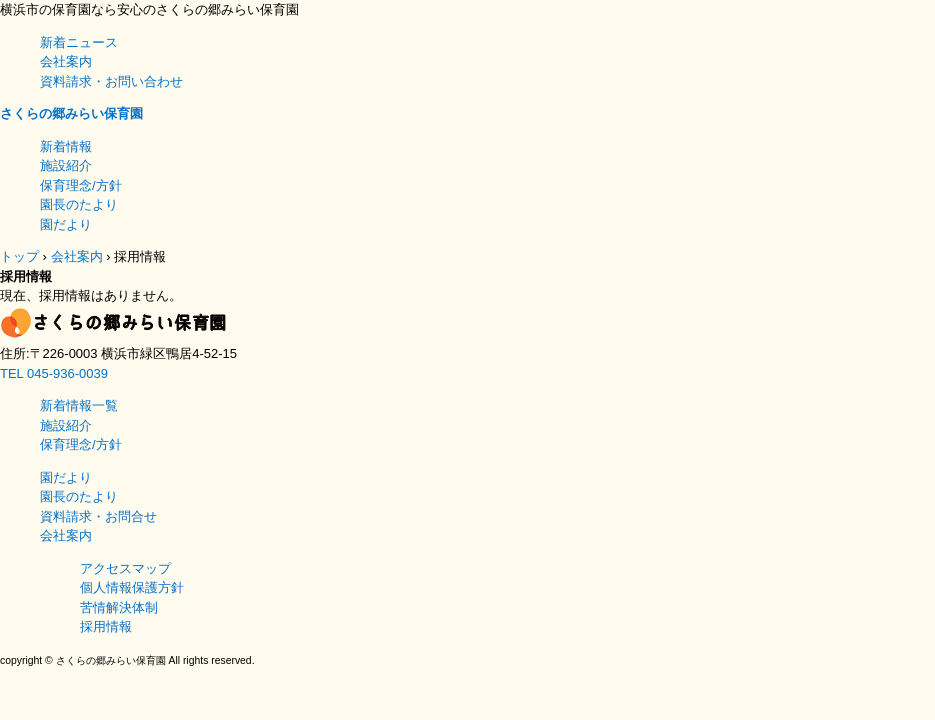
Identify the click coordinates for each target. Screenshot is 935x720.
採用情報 (106, 626)
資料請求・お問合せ (98, 516)
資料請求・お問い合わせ (111, 81)
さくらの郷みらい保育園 (71, 113)
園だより (66, 224)
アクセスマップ (125, 568)
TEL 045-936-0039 (54, 373)
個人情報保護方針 (132, 587)
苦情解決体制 (119, 607)
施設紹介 (66, 165)
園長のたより (79, 204)
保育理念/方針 (81, 185)
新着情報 (66, 146)
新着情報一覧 (79, 405)
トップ (19, 256)
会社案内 (66, 61)
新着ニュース (79, 42)
